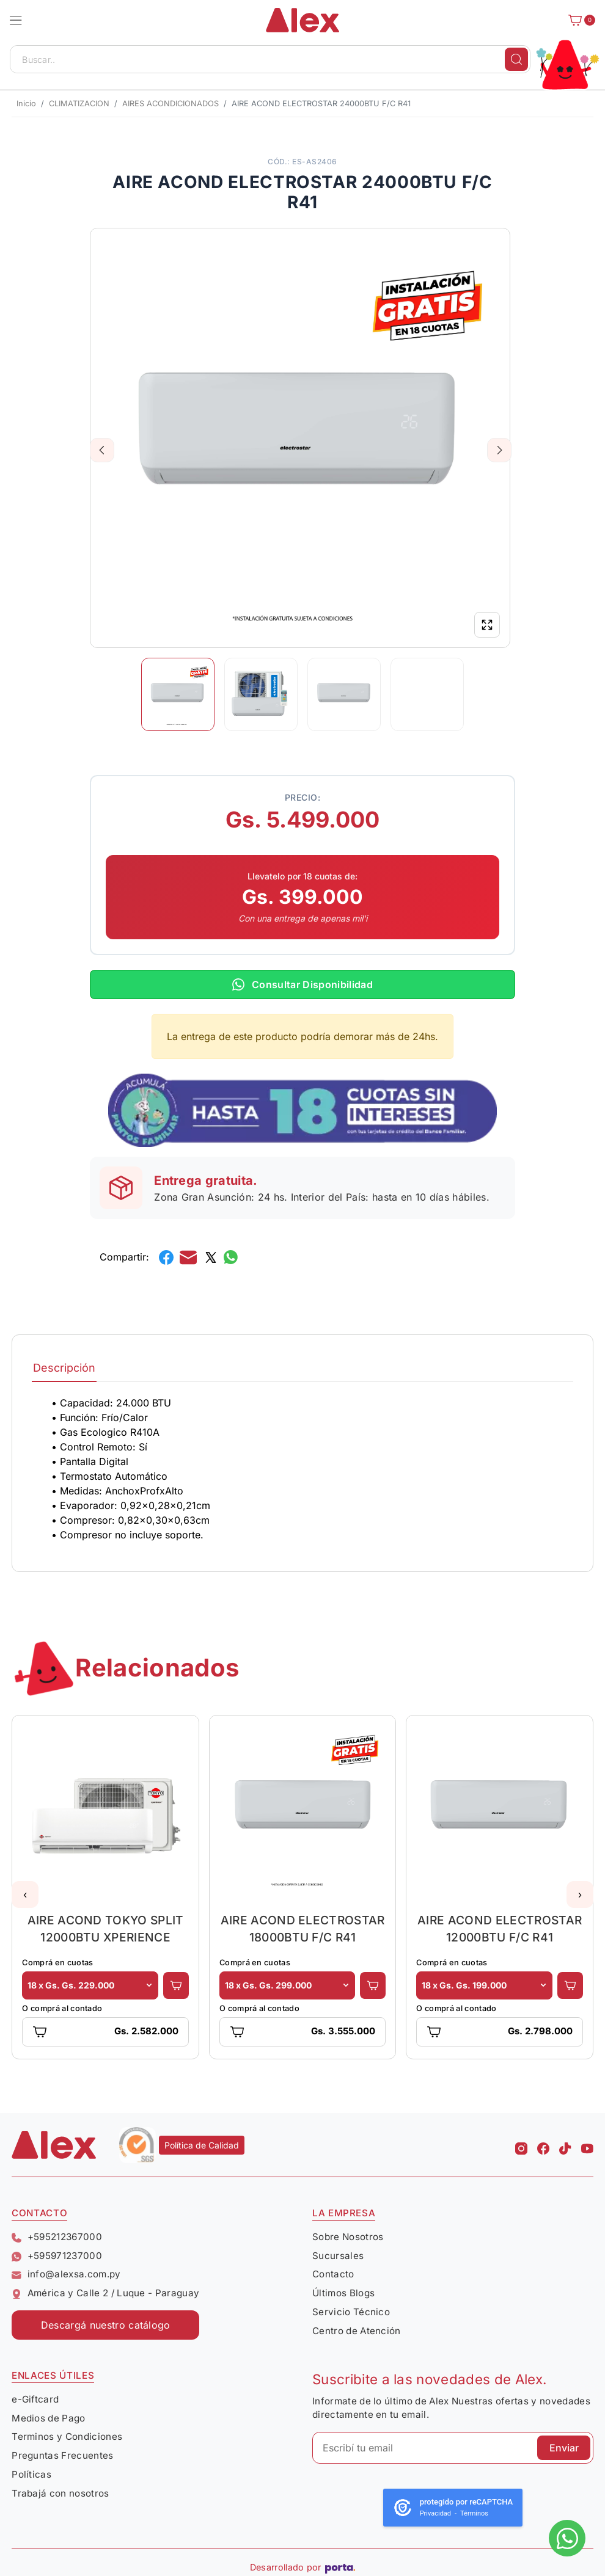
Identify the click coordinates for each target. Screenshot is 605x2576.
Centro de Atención (356, 2331)
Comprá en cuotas (57, 1962)
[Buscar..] (270, 59)
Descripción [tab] (64, 1367)
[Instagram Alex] (521, 2145)
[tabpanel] (302, 1468)
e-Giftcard (35, 2399)
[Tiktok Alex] (565, 2145)
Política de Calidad (201, 2145)
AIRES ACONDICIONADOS (170, 103)
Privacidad (435, 2513)
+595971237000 (57, 2255)
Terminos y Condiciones (67, 2436)
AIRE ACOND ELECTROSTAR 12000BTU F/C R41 (499, 1929)
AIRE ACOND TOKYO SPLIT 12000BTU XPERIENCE (106, 1929)
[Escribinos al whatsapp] (567, 2538)
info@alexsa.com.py (66, 2274)
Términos (474, 2513)
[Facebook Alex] (543, 2145)
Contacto (333, 2274)
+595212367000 (57, 2237)
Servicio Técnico (351, 2312)
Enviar (564, 2448)
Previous (102, 450)
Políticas (31, 2474)
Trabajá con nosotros (60, 2493)
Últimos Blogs (343, 2293)
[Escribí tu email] (453, 2447)
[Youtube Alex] (587, 2145)
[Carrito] (578, 20)
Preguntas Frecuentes (62, 2455)
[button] (16, 20)
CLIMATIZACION (79, 103)
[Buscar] (516, 59)
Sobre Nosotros (347, 2237)
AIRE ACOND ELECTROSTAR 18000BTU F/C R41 (303, 1929)
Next (499, 450)
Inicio (26, 103)
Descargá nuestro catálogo (105, 2325)
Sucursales (338, 2255)
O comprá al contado (62, 2008)
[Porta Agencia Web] (340, 2567)
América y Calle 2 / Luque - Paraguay (105, 2293)
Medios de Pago (48, 2418)
